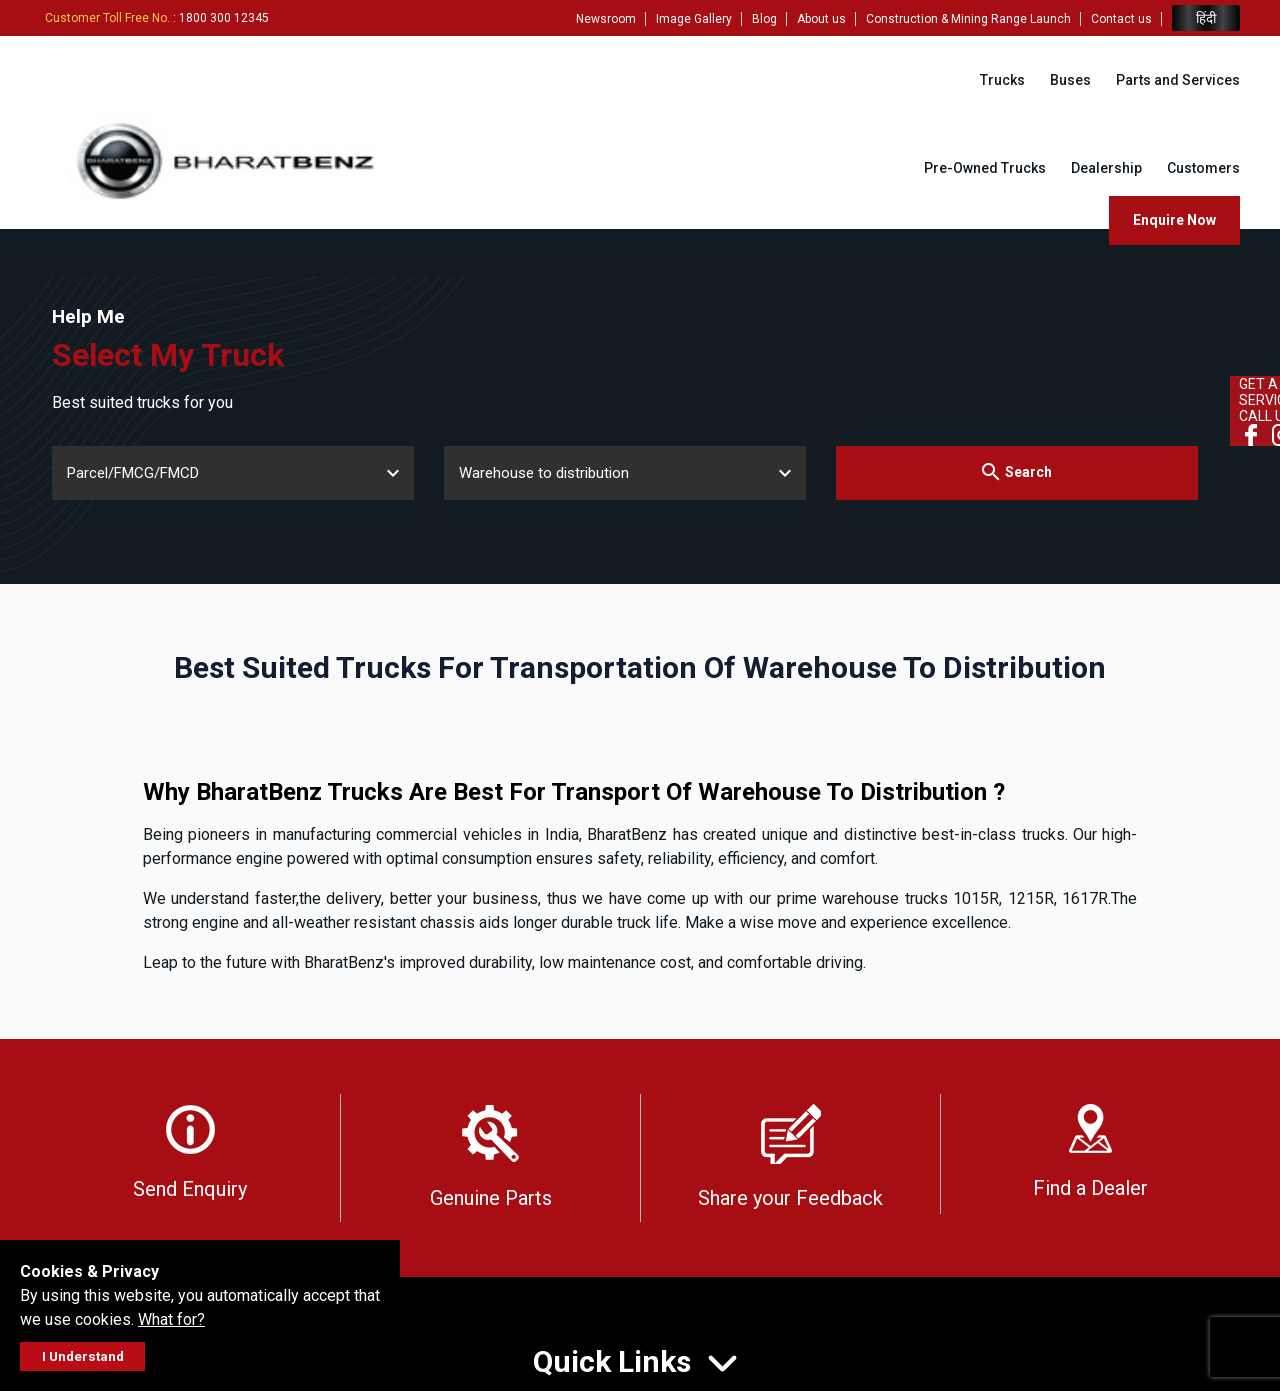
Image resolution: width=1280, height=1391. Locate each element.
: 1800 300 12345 (157, 18)
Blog (764, 19)
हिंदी (1206, 18)
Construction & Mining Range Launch (968, 19)
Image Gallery (694, 19)
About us (821, 19)
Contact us (1121, 19)
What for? (171, 1319)
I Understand (83, 1356)
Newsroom (606, 19)
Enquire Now (1174, 220)
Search (1016, 471)
